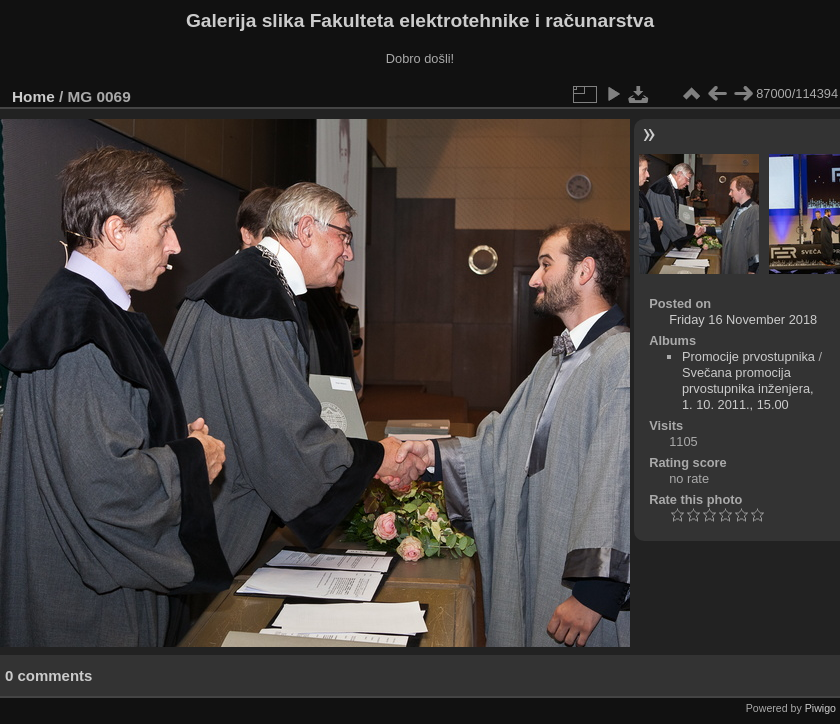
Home (33, 96)
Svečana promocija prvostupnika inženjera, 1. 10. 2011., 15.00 (748, 388)
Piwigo (820, 708)
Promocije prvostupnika (748, 356)
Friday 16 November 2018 (743, 319)
